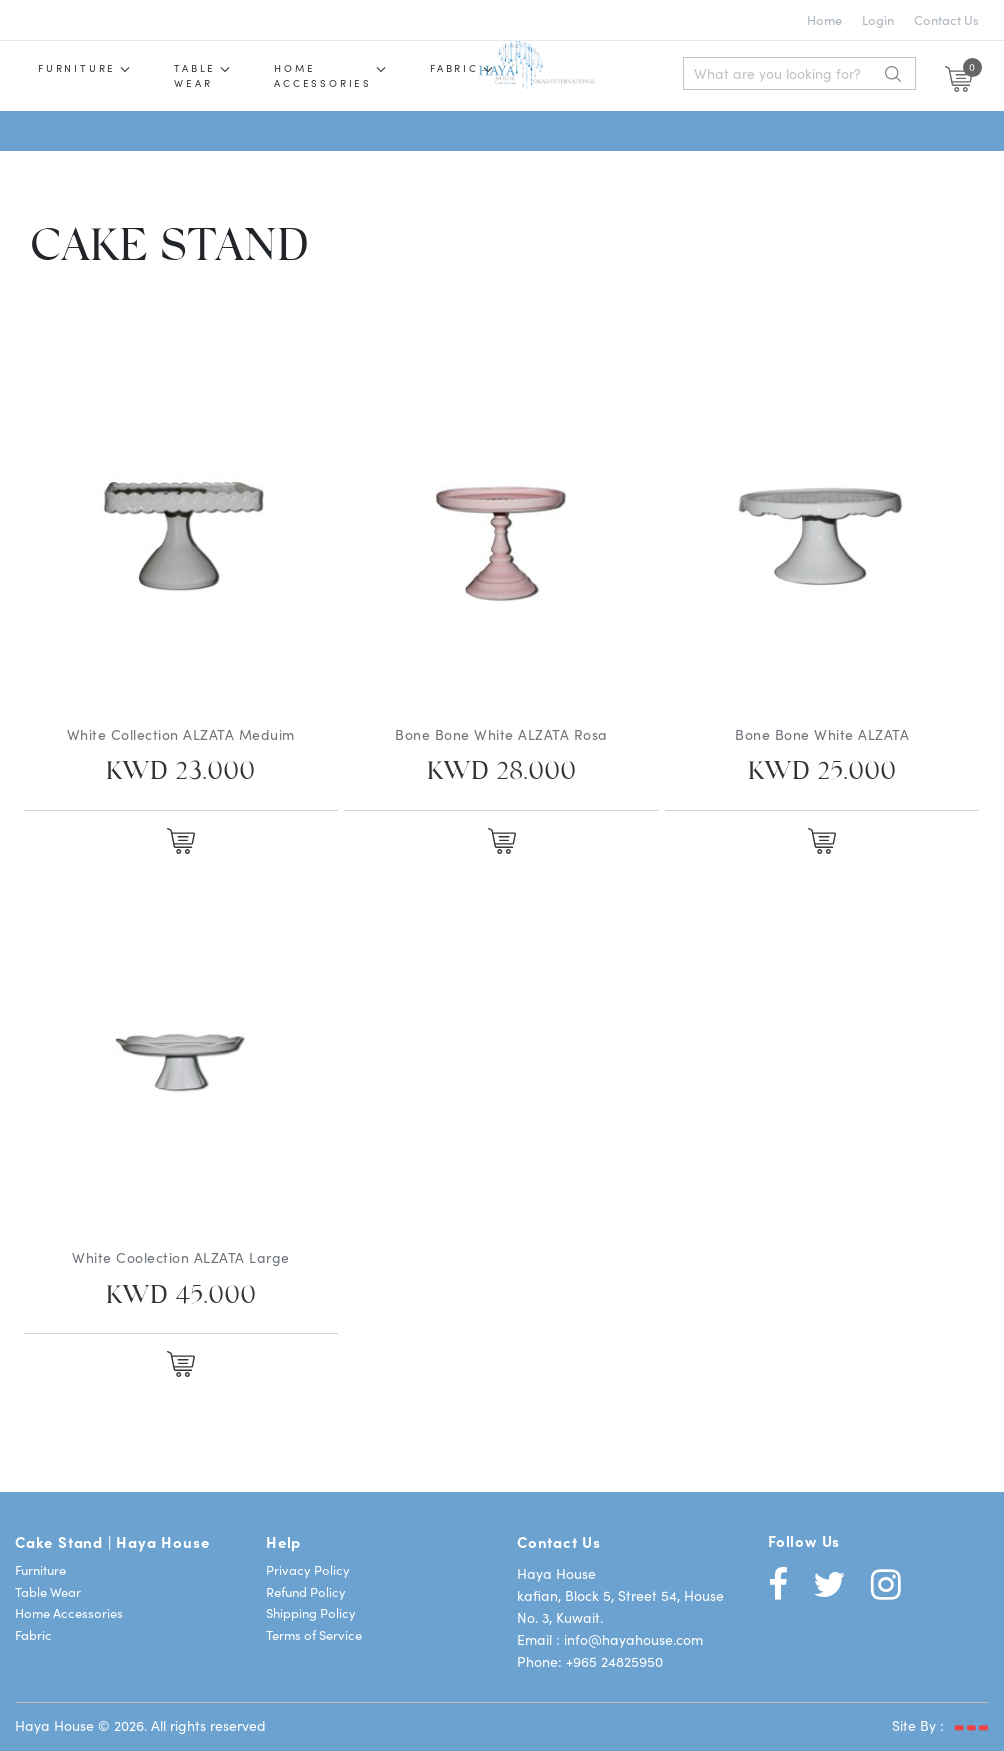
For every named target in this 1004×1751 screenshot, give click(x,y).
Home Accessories (323, 75)
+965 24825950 (614, 1661)
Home (824, 19)
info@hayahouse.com (633, 1639)
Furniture (77, 68)
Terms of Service (314, 1634)
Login (878, 19)
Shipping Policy (311, 1612)
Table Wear (48, 1591)
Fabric (454, 68)
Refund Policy (306, 1591)
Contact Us (946, 19)
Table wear (195, 75)
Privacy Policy (308, 1569)
